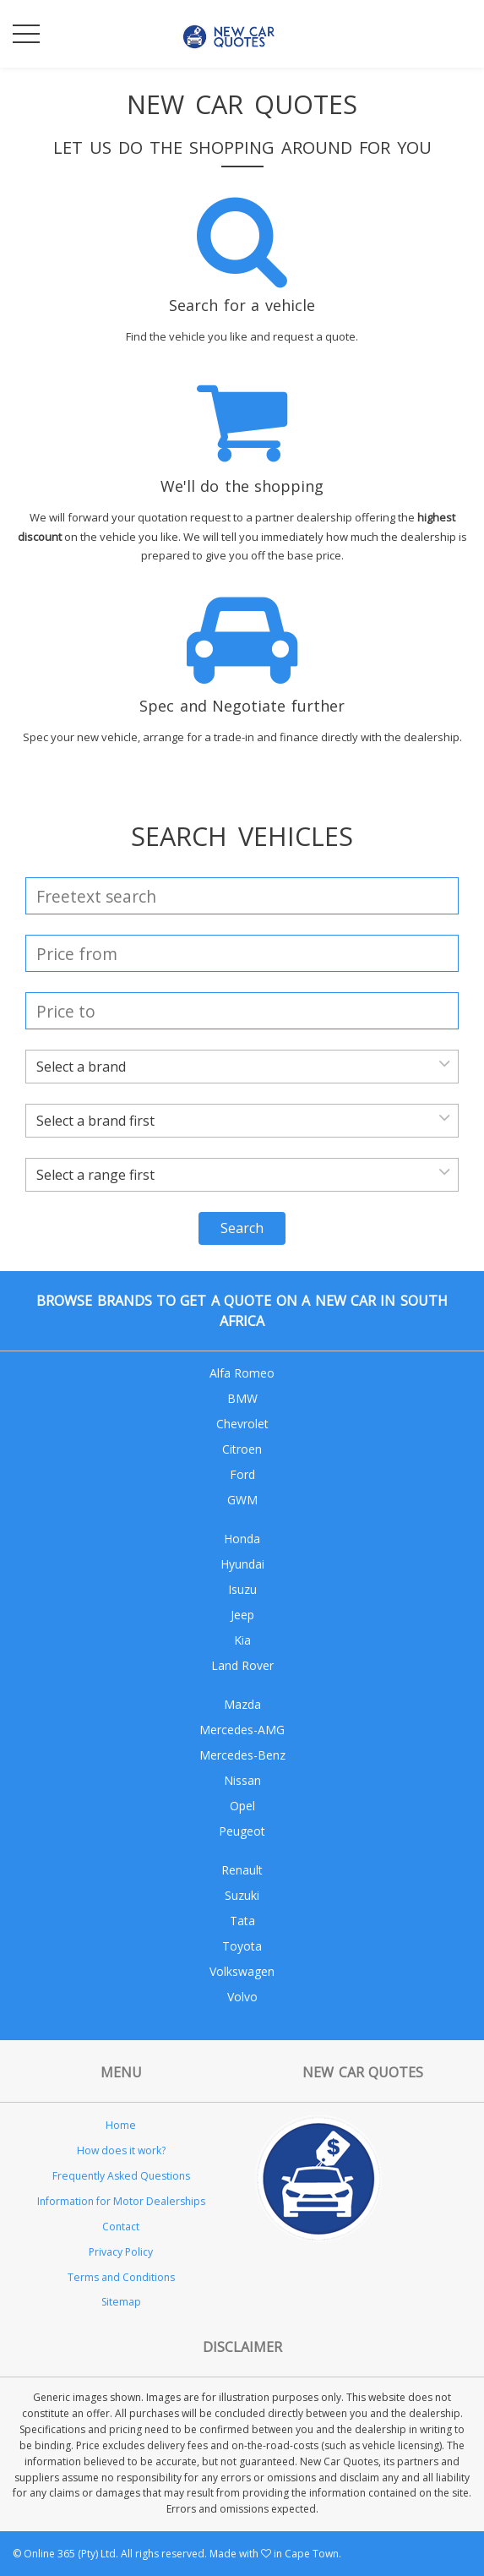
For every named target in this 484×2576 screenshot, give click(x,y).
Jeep (242, 1615)
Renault (242, 1870)
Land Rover (242, 1665)
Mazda (242, 1704)
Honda (242, 1539)
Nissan (242, 1780)
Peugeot (242, 1831)
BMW (242, 1398)
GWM (242, 1500)
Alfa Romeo (242, 1373)
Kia (242, 1640)
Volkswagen (242, 1971)
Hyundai (242, 1564)
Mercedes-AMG (242, 1730)
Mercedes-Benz (242, 1755)
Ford (242, 1474)
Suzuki (242, 1895)
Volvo (242, 1997)
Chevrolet (242, 1424)
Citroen (242, 1449)
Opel (242, 1806)
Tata (242, 1921)
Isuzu (242, 1589)
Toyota (242, 1946)
